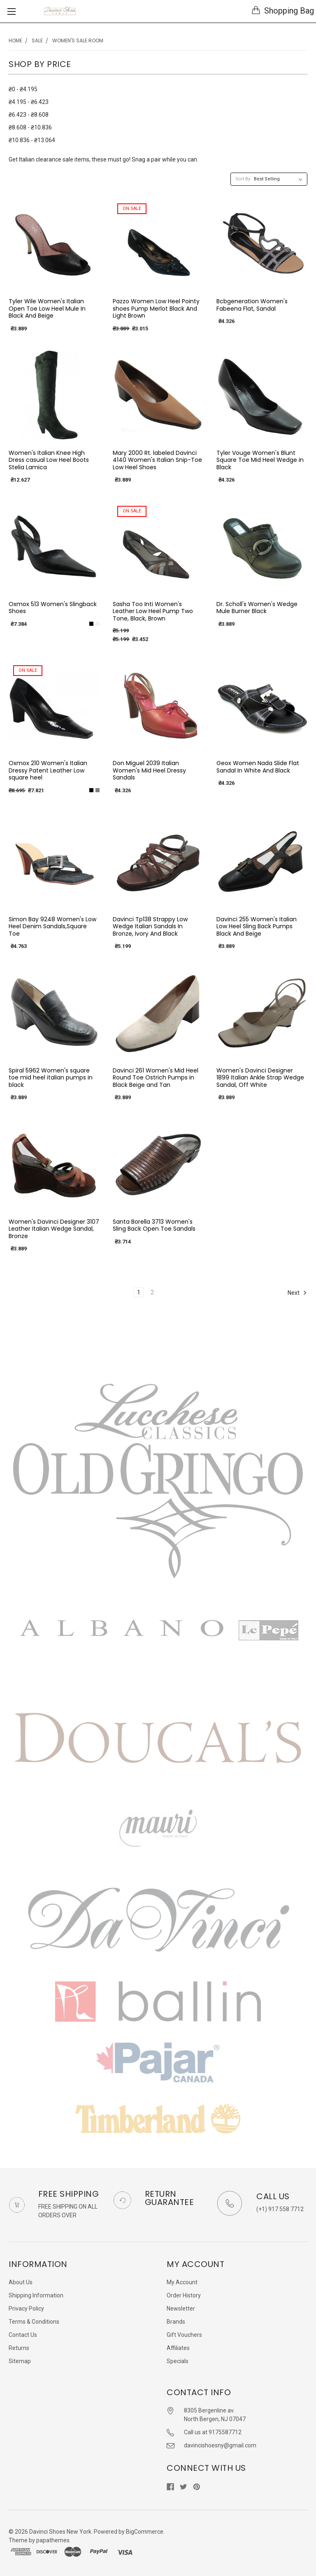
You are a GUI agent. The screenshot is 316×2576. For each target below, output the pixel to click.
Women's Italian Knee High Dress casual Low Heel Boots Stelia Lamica (49, 460)
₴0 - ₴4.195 (23, 89)
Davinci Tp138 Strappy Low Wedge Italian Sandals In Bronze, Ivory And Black (150, 926)
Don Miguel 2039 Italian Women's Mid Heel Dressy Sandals (149, 770)
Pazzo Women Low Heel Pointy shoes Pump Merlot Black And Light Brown (156, 308)
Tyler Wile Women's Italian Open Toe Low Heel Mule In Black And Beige (47, 308)
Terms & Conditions (34, 2321)
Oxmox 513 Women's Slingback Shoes (53, 608)
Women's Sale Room (77, 40)
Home (15, 40)
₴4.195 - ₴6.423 (29, 102)
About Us (21, 2282)
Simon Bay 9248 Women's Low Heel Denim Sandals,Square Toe (52, 926)
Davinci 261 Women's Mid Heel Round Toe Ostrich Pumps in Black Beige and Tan (155, 1077)
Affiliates (178, 2348)
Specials (177, 2361)
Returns (19, 2348)
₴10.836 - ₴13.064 (32, 140)
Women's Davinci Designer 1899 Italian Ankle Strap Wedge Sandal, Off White (260, 1077)
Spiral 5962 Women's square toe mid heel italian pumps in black (51, 1077)
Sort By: (243, 179)
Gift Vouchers (184, 2335)
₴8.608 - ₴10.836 (30, 127)
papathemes (53, 2540)
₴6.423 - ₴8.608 (29, 114)
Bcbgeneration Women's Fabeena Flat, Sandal (252, 305)
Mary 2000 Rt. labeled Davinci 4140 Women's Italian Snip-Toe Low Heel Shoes (157, 460)
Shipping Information (36, 2295)
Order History (184, 2295)
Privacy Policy (26, 2308)
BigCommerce (144, 2531)
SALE (37, 40)
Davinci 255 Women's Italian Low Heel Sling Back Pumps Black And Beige (256, 926)
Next (297, 1293)
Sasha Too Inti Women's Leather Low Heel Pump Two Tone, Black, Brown (153, 611)
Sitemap (20, 2361)
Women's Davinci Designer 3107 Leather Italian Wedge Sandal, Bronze (54, 1229)
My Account (182, 2282)
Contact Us (23, 2335)
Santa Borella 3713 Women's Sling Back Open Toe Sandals (154, 1225)
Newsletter (181, 2308)
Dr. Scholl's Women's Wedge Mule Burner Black (256, 608)
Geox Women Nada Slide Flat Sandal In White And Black (257, 767)
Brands (176, 2321)
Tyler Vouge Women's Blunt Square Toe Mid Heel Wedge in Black (260, 460)
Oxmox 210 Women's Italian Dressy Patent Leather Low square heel (48, 770)
